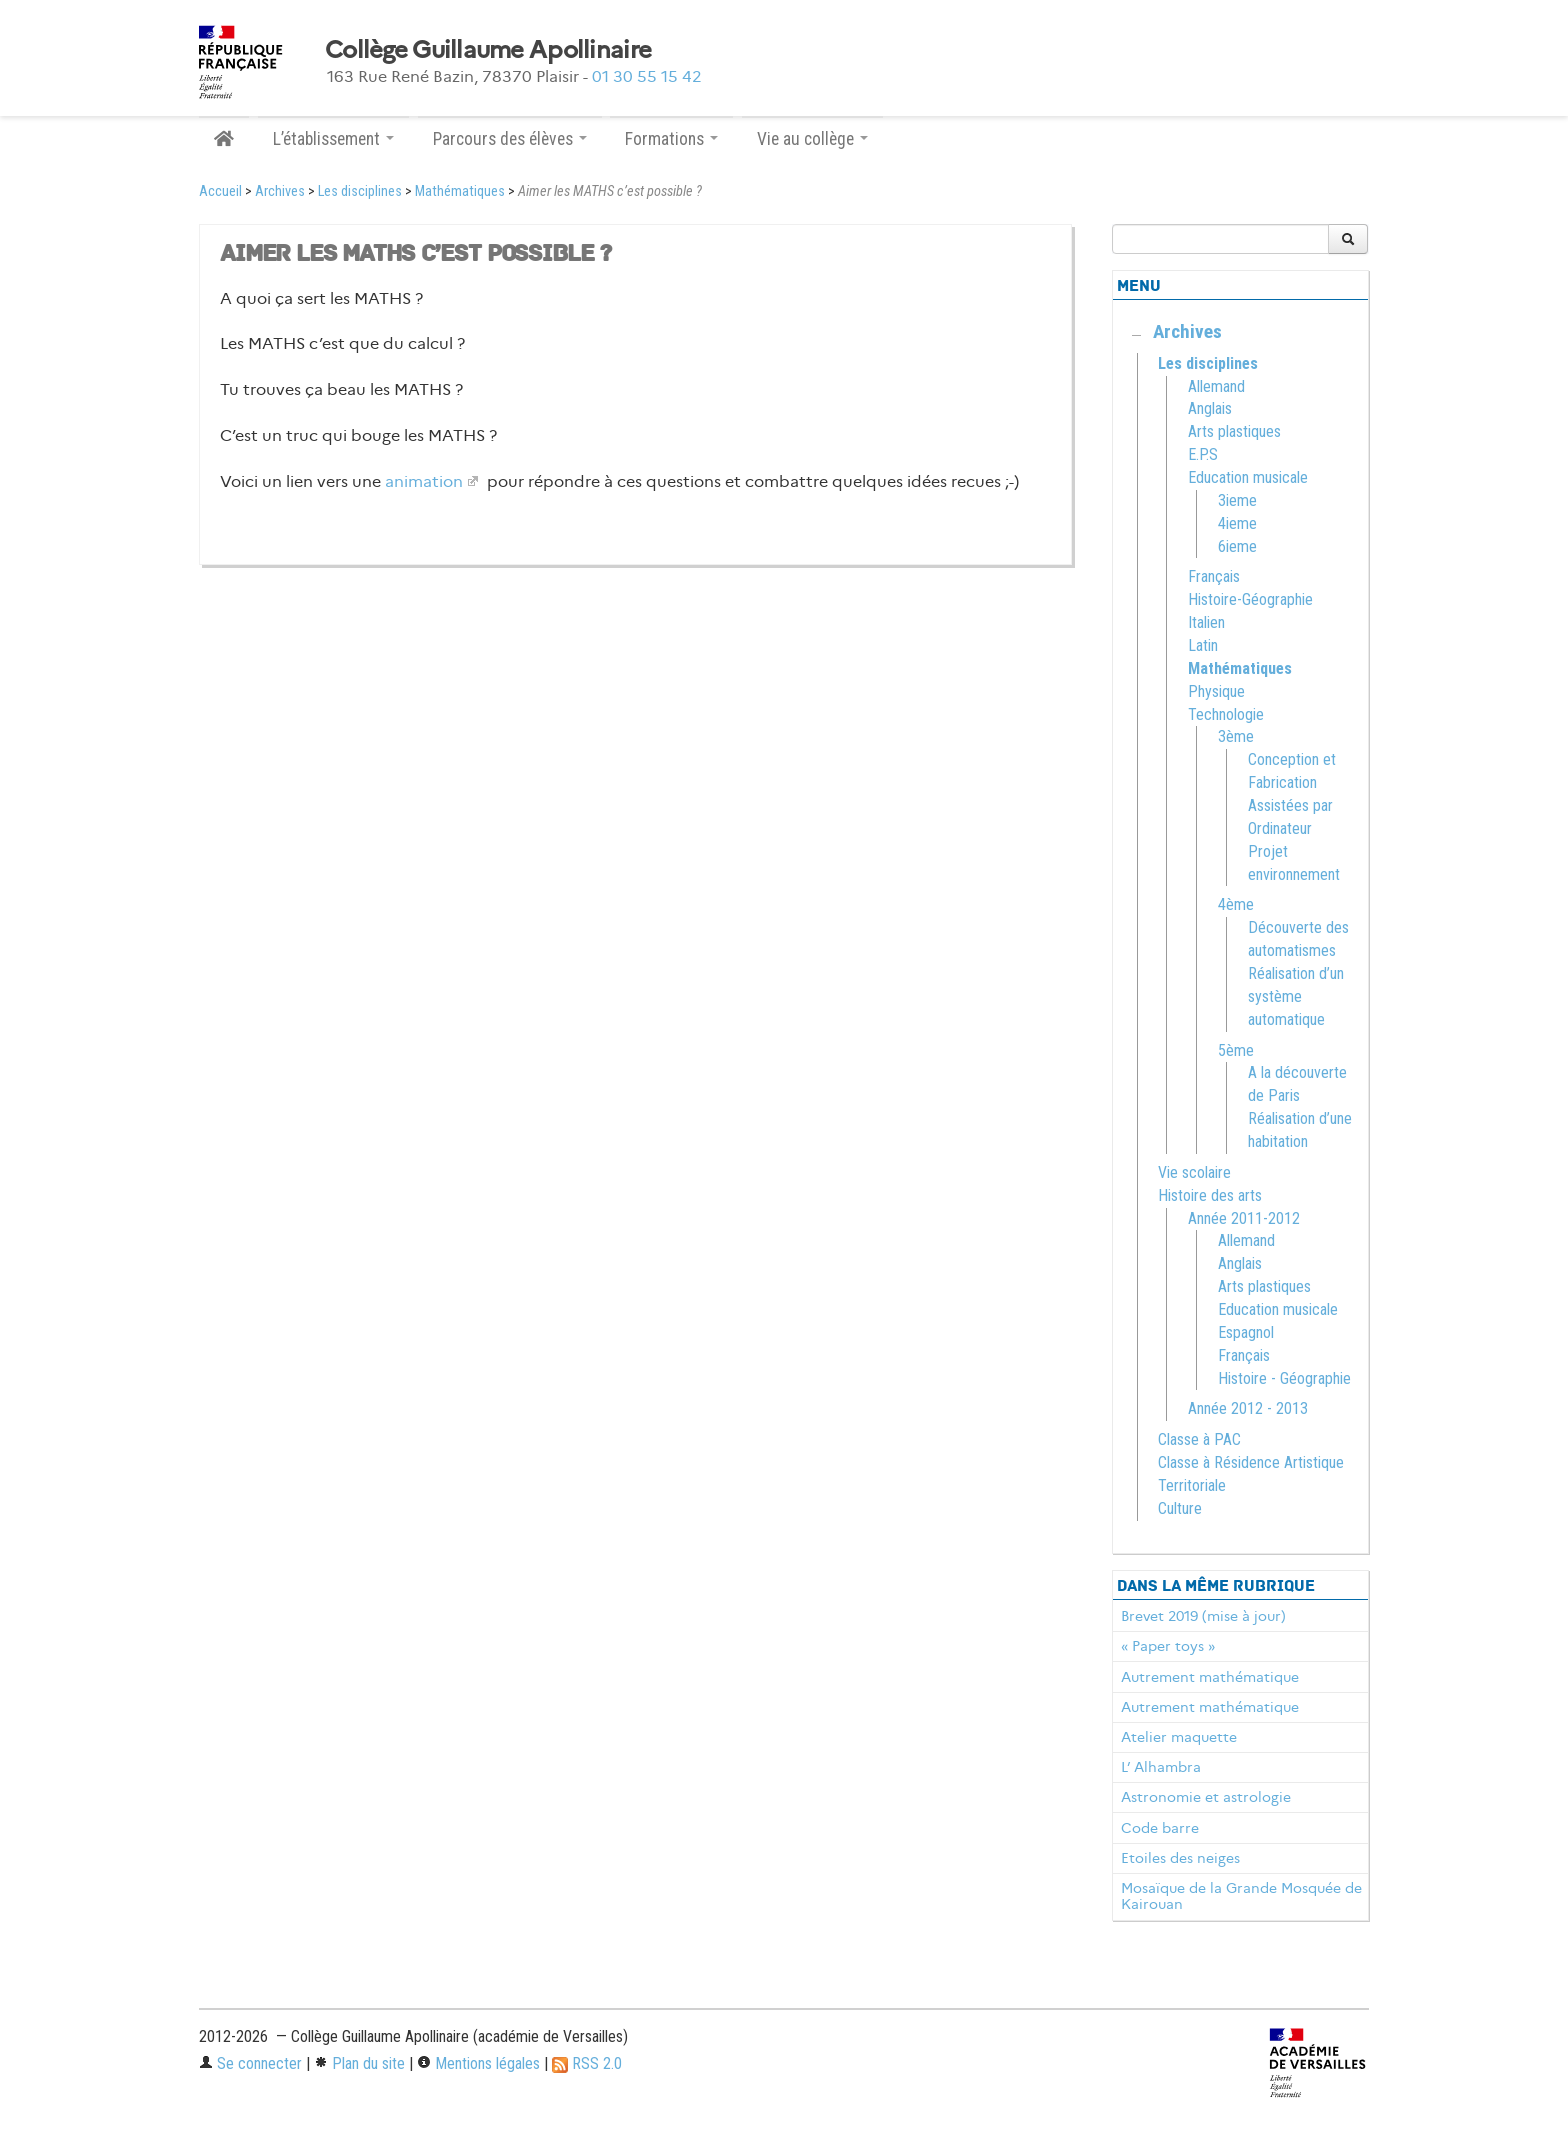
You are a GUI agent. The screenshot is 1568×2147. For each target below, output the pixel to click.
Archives (280, 191)
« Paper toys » (1168, 1646)
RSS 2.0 (587, 2063)
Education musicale (1248, 477)
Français (1214, 576)
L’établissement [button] (333, 139)
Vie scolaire (1194, 1172)
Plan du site (359, 2063)
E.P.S (1203, 454)
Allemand (1216, 386)
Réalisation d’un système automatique (1296, 996)
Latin (1203, 645)
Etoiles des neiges (1180, 1858)
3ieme (1237, 500)
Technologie (1226, 714)
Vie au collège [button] (812, 139)
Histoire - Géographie (1284, 1378)
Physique (1216, 691)
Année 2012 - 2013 (1248, 1408)
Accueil (220, 191)
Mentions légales (478, 2063)
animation (424, 481)
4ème (1236, 904)
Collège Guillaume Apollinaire (488, 50)
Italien (1206, 622)
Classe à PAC (1199, 1439)
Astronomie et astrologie (1206, 1797)
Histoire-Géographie (1250, 599)
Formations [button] (671, 139)
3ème (1236, 736)
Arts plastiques (1234, 431)
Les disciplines (360, 191)
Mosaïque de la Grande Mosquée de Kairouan (1241, 1896)
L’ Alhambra (1161, 1767)
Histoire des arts (1210, 1195)
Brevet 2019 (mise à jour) (1203, 1616)
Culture (1180, 1508)
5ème (1236, 1050)
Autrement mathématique (1210, 1677)
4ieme (1237, 523)
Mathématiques (460, 191)
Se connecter (250, 2063)
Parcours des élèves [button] (510, 139)
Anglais (1210, 408)
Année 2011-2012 (1244, 1218)
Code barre (1160, 1828)
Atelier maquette (1179, 1737)
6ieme (1237, 546)
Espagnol (1246, 1332)
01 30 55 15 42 (647, 76)
